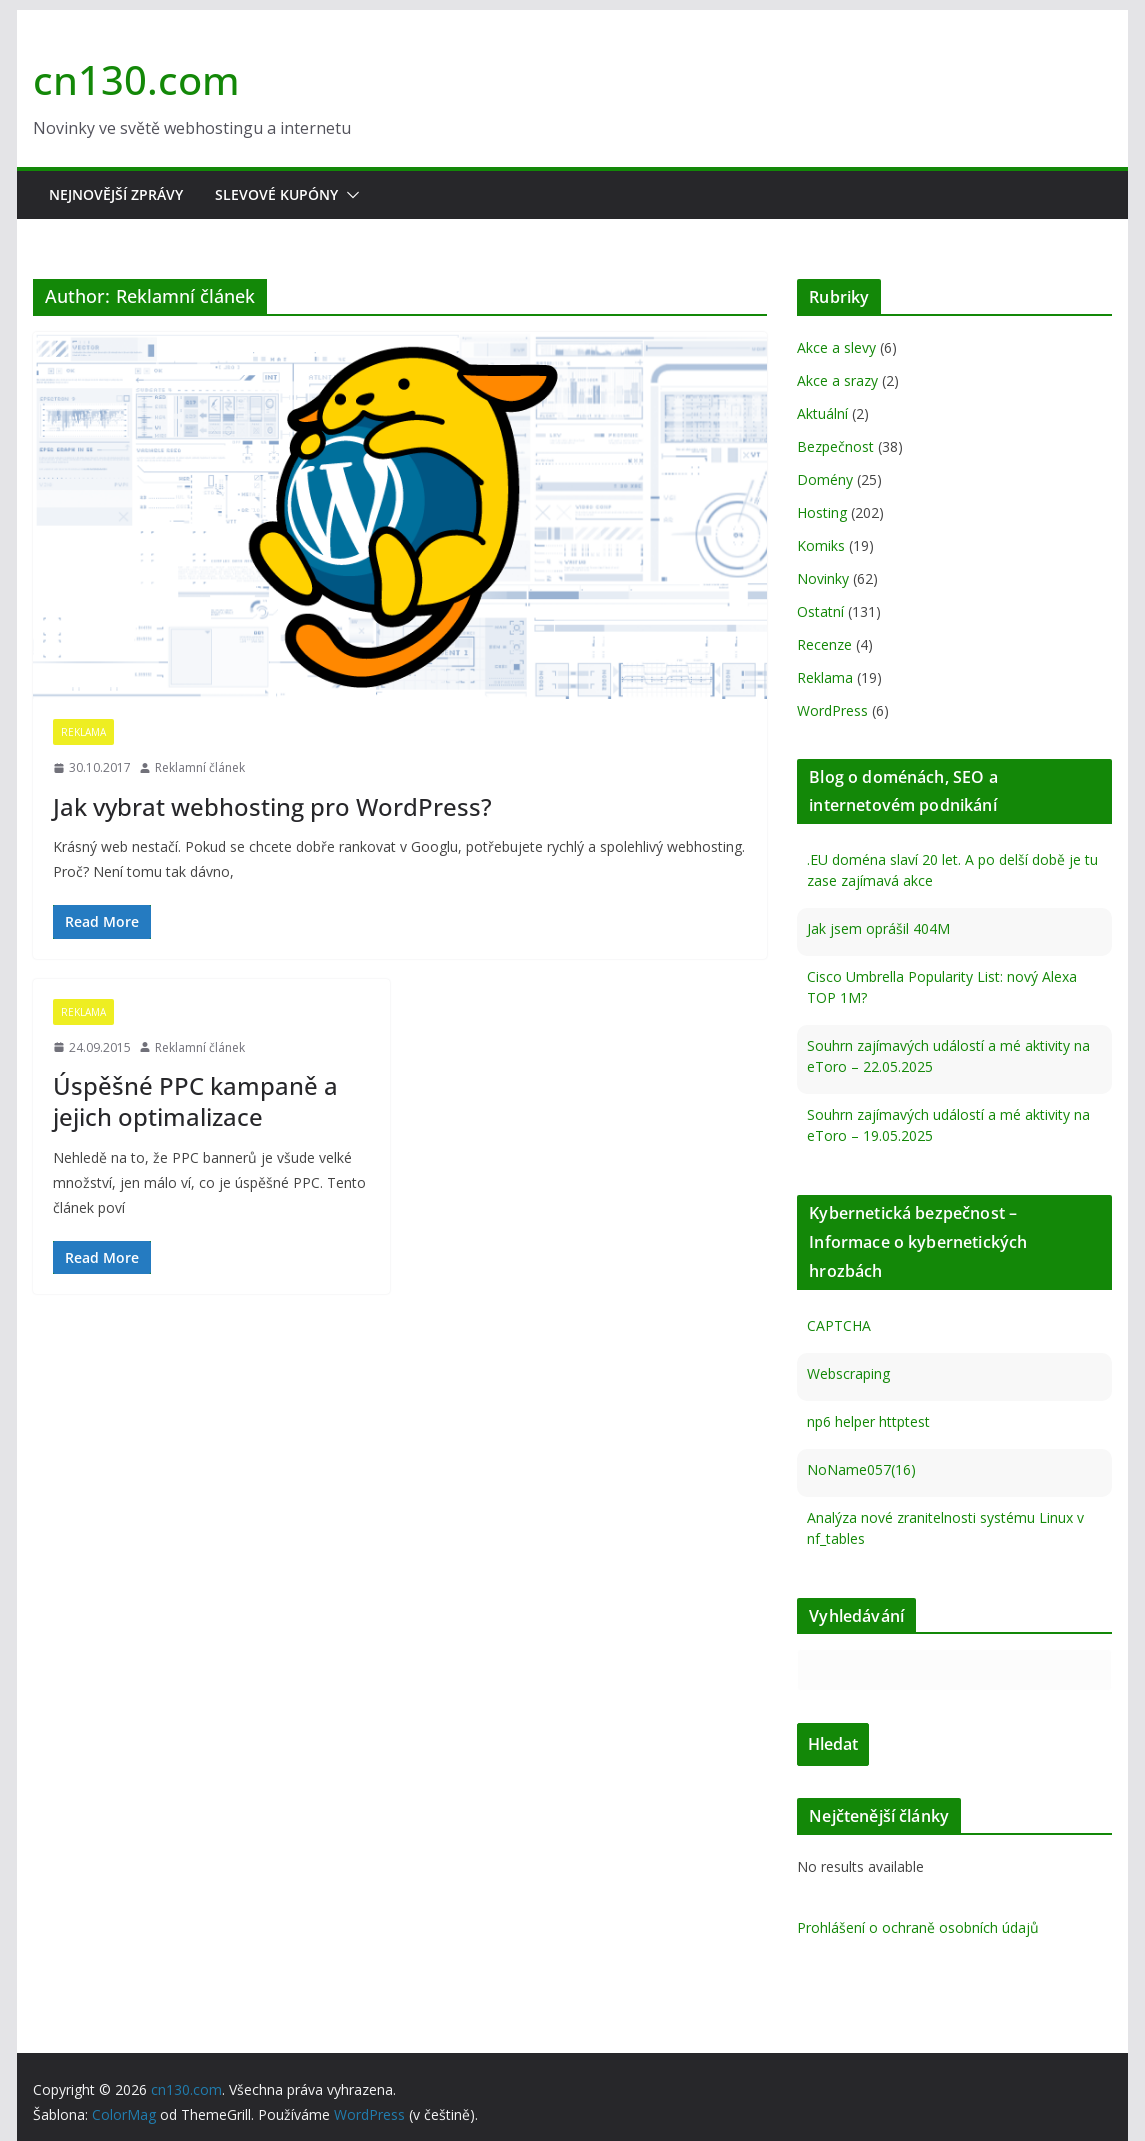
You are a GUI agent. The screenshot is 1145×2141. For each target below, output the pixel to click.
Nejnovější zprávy (116, 194)
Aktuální (822, 413)
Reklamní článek (200, 767)
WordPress (832, 710)
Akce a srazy (837, 380)
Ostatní (820, 611)
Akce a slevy (836, 347)
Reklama (83, 732)
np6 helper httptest (868, 1421)
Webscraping (848, 1373)
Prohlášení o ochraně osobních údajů (918, 1927)
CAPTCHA (839, 1325)
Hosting (822, 512)
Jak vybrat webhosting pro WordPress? (272, 806)
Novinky (823, 578)
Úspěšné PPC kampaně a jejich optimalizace (195, 1101)
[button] (349, 195)
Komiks (821, 545)
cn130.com (136, 79)
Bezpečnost (835, 446)
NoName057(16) (861, 1469)
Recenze (824, 644)
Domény (825, 479)
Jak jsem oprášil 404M (878, 928)
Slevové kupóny (276, 194)
